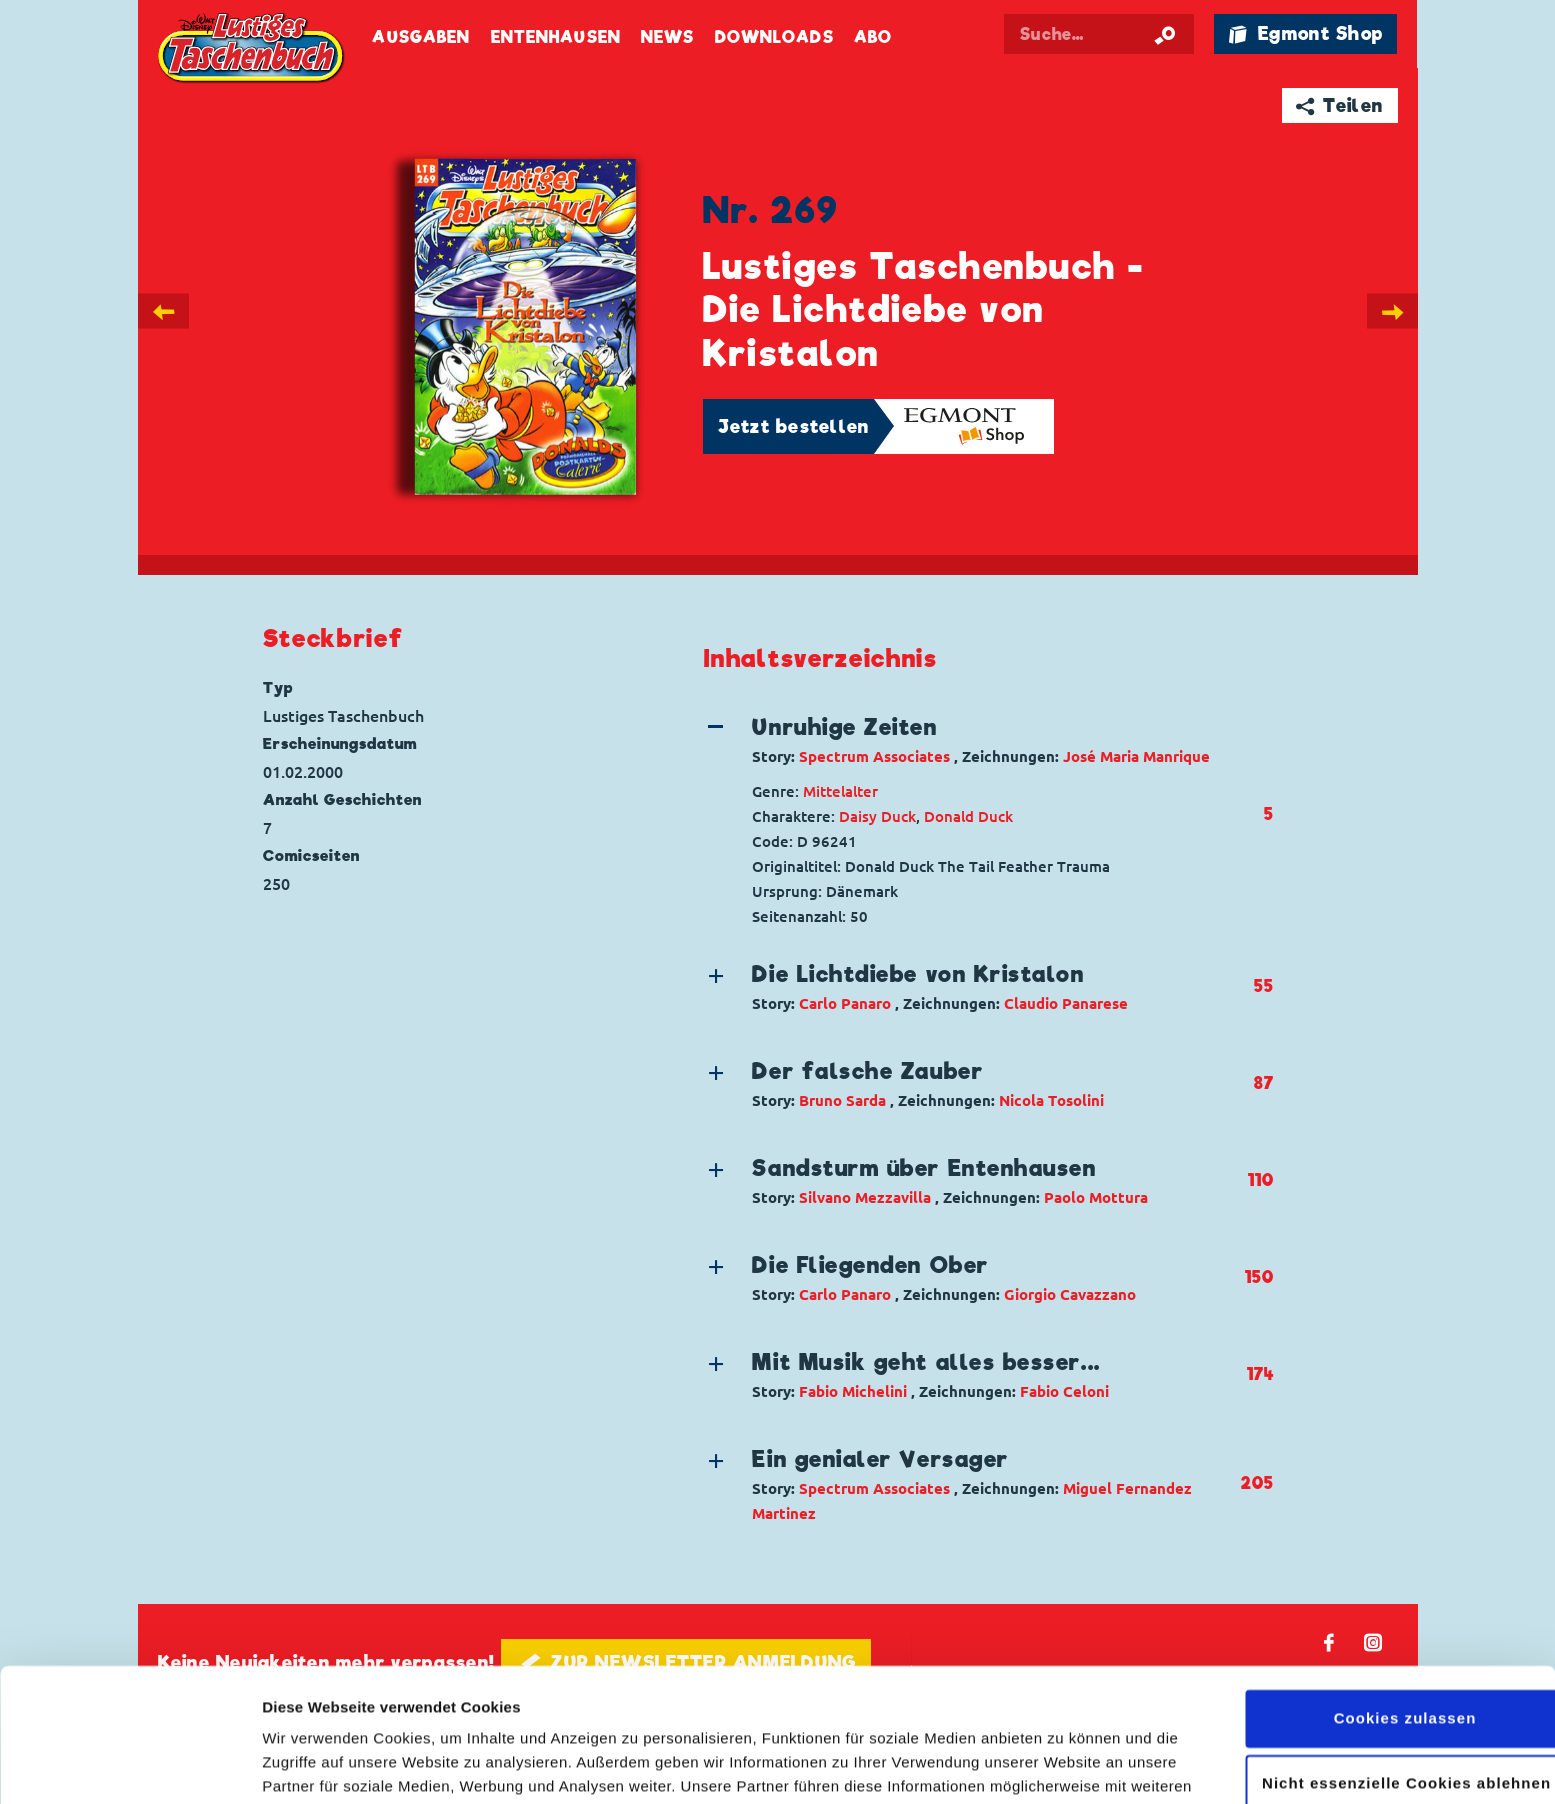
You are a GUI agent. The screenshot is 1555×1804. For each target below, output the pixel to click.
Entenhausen (556, 37)
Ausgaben (421, 37)
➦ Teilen (1339, 105)
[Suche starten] (1165, 34)
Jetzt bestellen (794, 426)
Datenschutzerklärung (819, 1709)
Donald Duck (968, 816)
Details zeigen (312, 1764)
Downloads (774, 37)
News (667, 37)
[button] (972, 740)
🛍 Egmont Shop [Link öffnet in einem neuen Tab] (1306, 33)
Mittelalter (840, 791)
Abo (873, 37)
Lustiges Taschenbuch (253, 50)
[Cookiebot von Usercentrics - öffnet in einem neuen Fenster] (129, 1765)
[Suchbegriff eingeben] (1099, 34)
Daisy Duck (877, 816)
